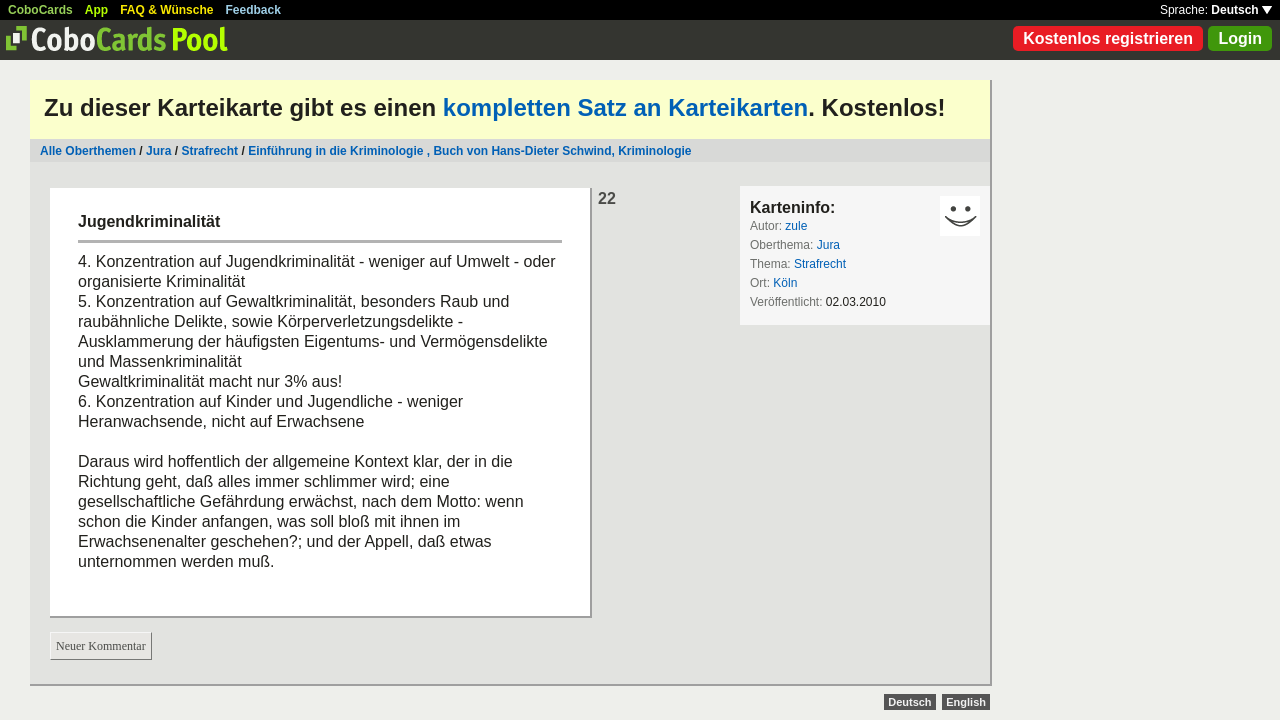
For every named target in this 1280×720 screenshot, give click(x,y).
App (96, 10)
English (966, 702)
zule (796, 226)
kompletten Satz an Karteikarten (625, 107)
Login (1240, 38)
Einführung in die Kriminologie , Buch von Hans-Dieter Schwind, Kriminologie (469, 151)
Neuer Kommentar (101, 646)
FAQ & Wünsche (166, 10)
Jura (158, 151)
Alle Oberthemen (88, 151)
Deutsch (1241, 10)
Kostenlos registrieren (1108, 38)
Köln (785, 283)
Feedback (253, 10)
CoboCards (40, 10)
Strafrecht (209, 151)
